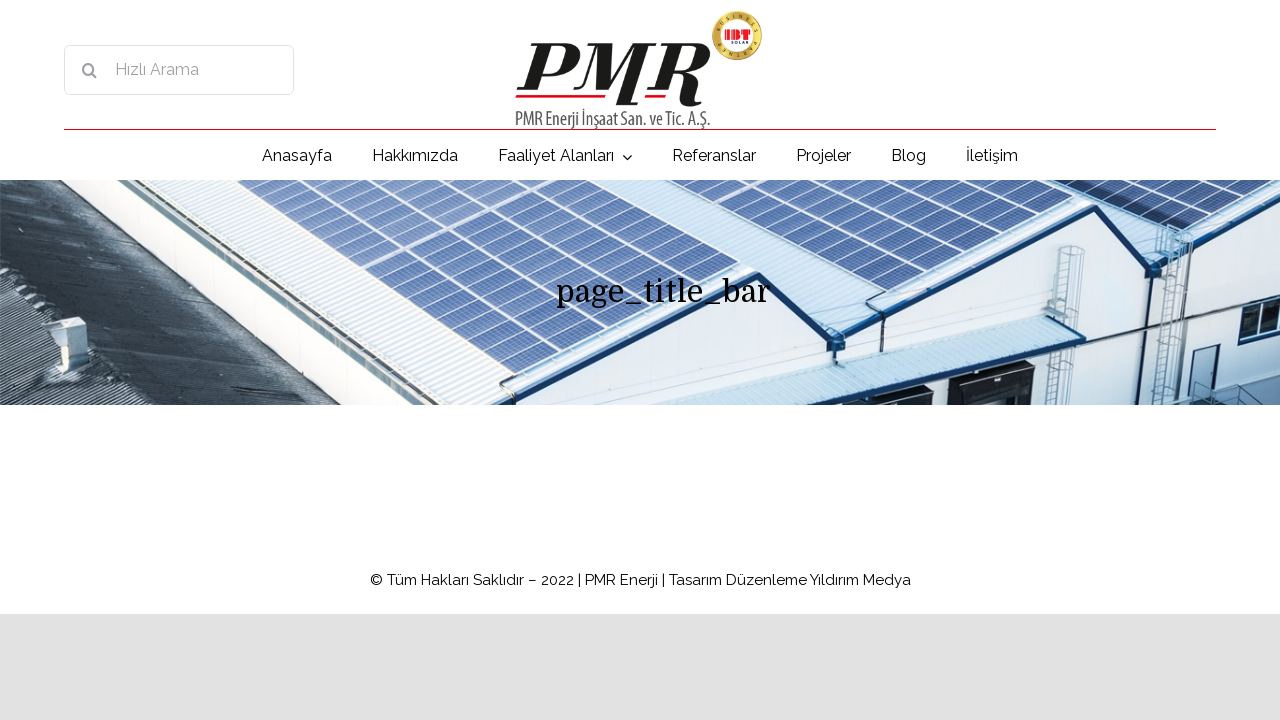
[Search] (89, 70)
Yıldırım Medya (860, 580)
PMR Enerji (621, 580)
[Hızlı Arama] (179, 70)
